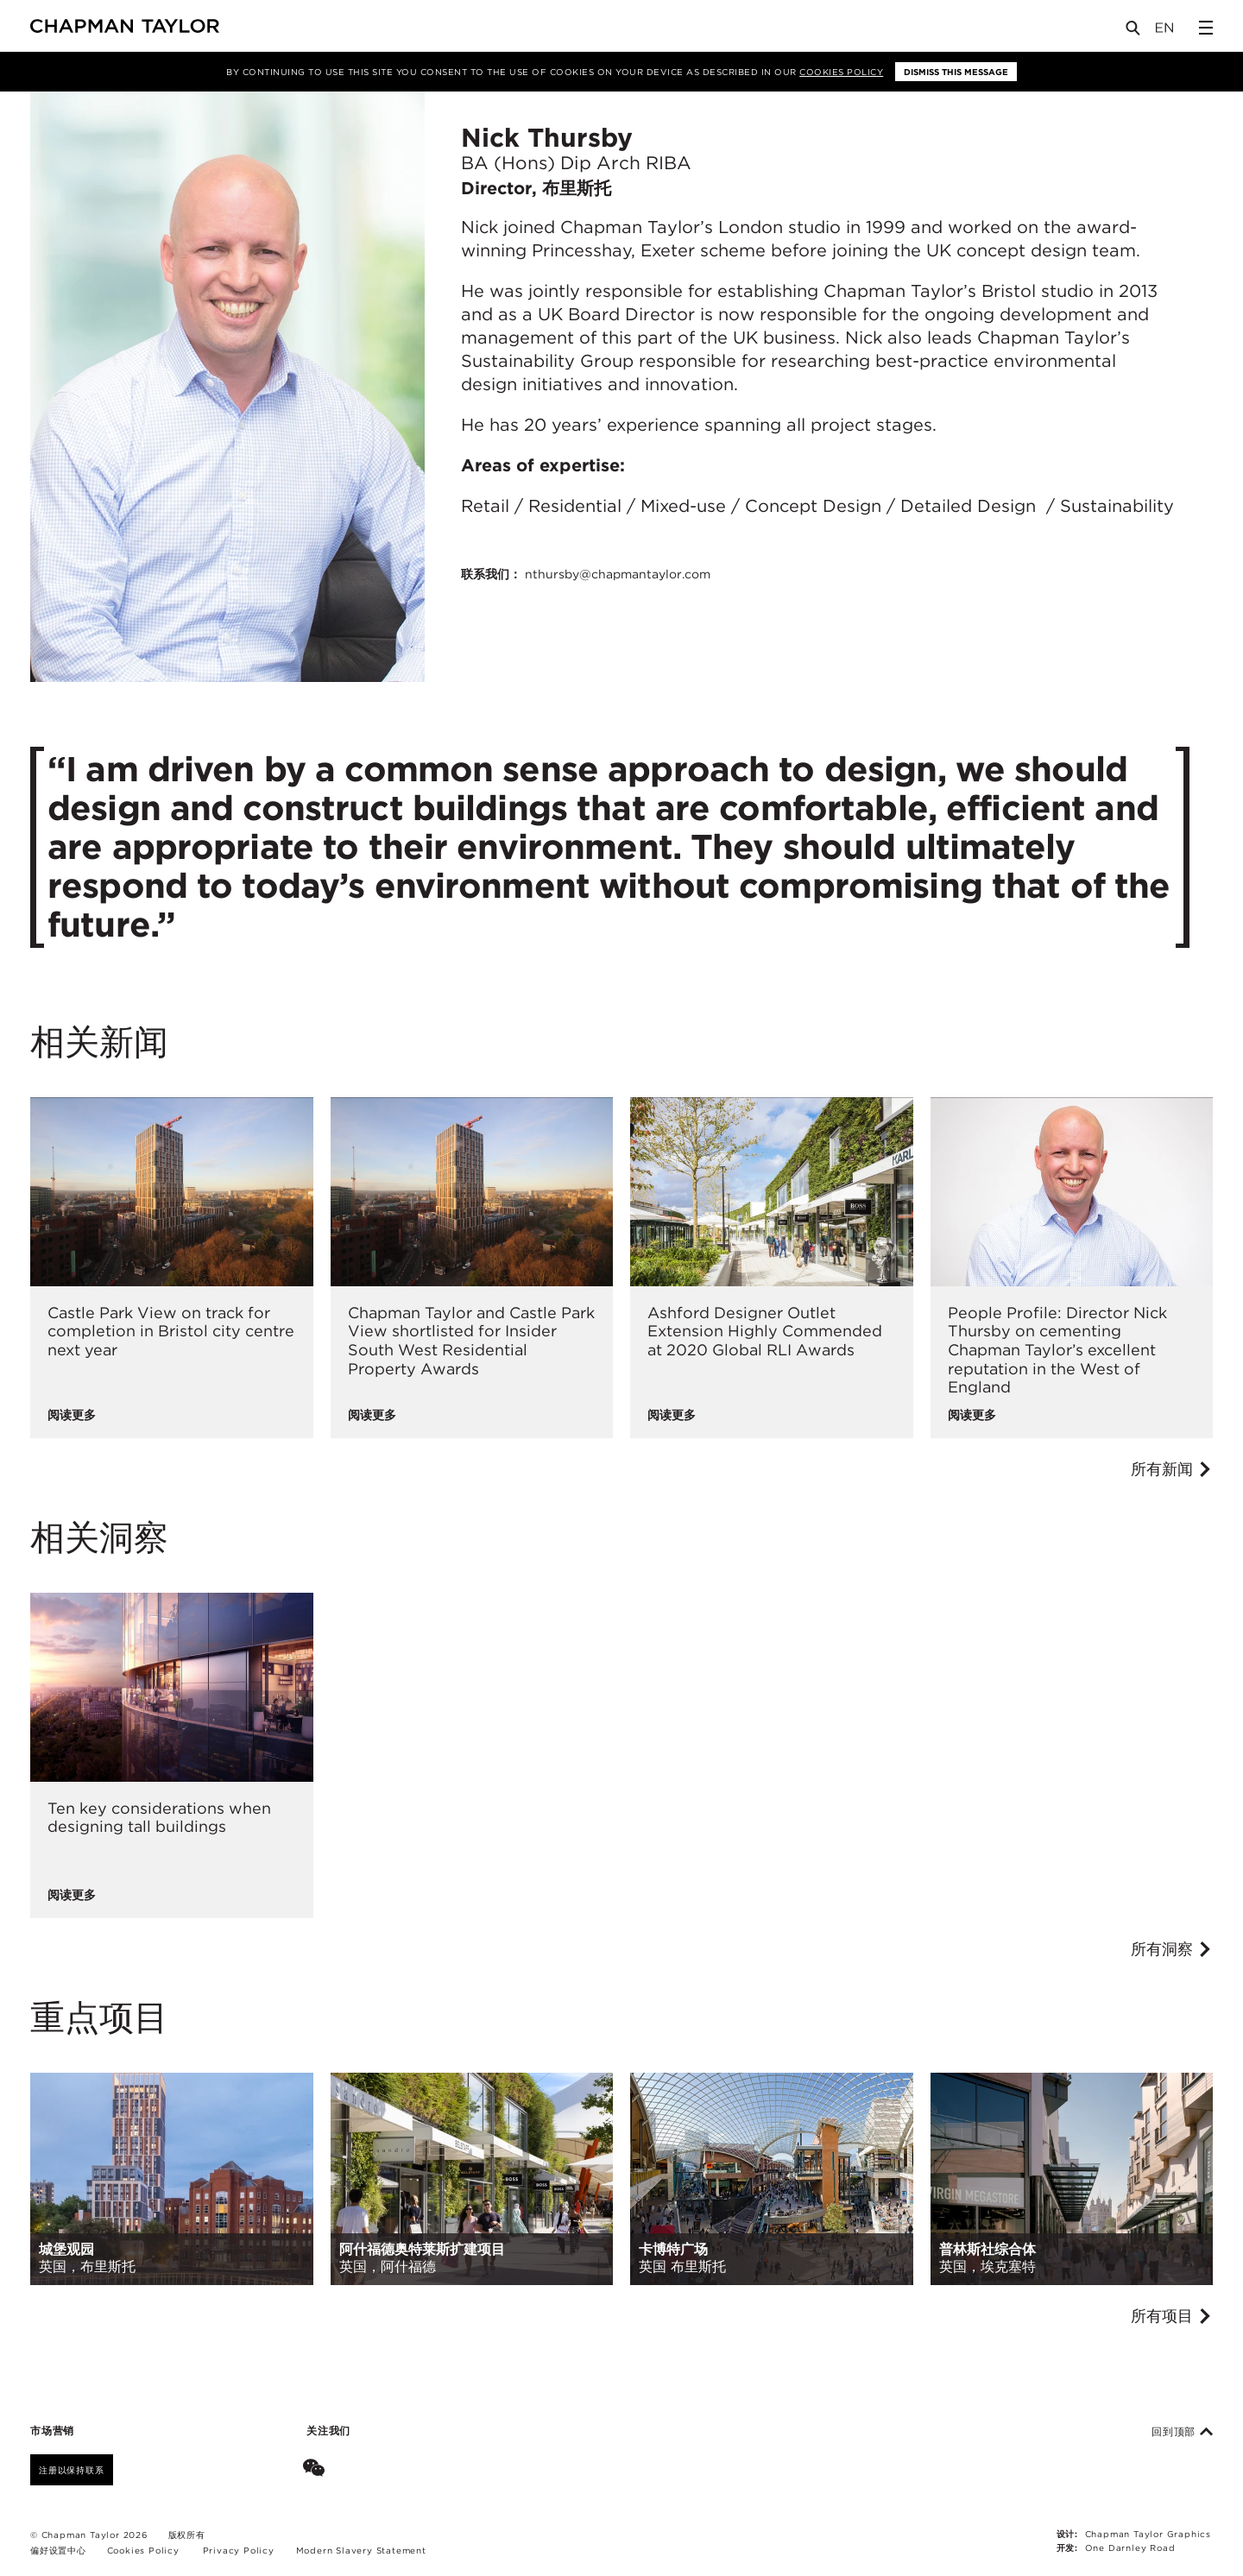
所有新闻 (1172, 1469)
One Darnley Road (1130, 2547)
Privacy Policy (238, 2550)
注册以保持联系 (71, 2470)
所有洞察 (1172, 1949)
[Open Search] (1134, 31)
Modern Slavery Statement (361, 2550)
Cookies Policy (841, 71)
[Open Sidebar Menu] (1206, 28)
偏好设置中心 (58, 2550)
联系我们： (585, 574)
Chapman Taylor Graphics (1148, 2534)
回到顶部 (1182, 2432)
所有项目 (1172, 2316)
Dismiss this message (956, 71)
